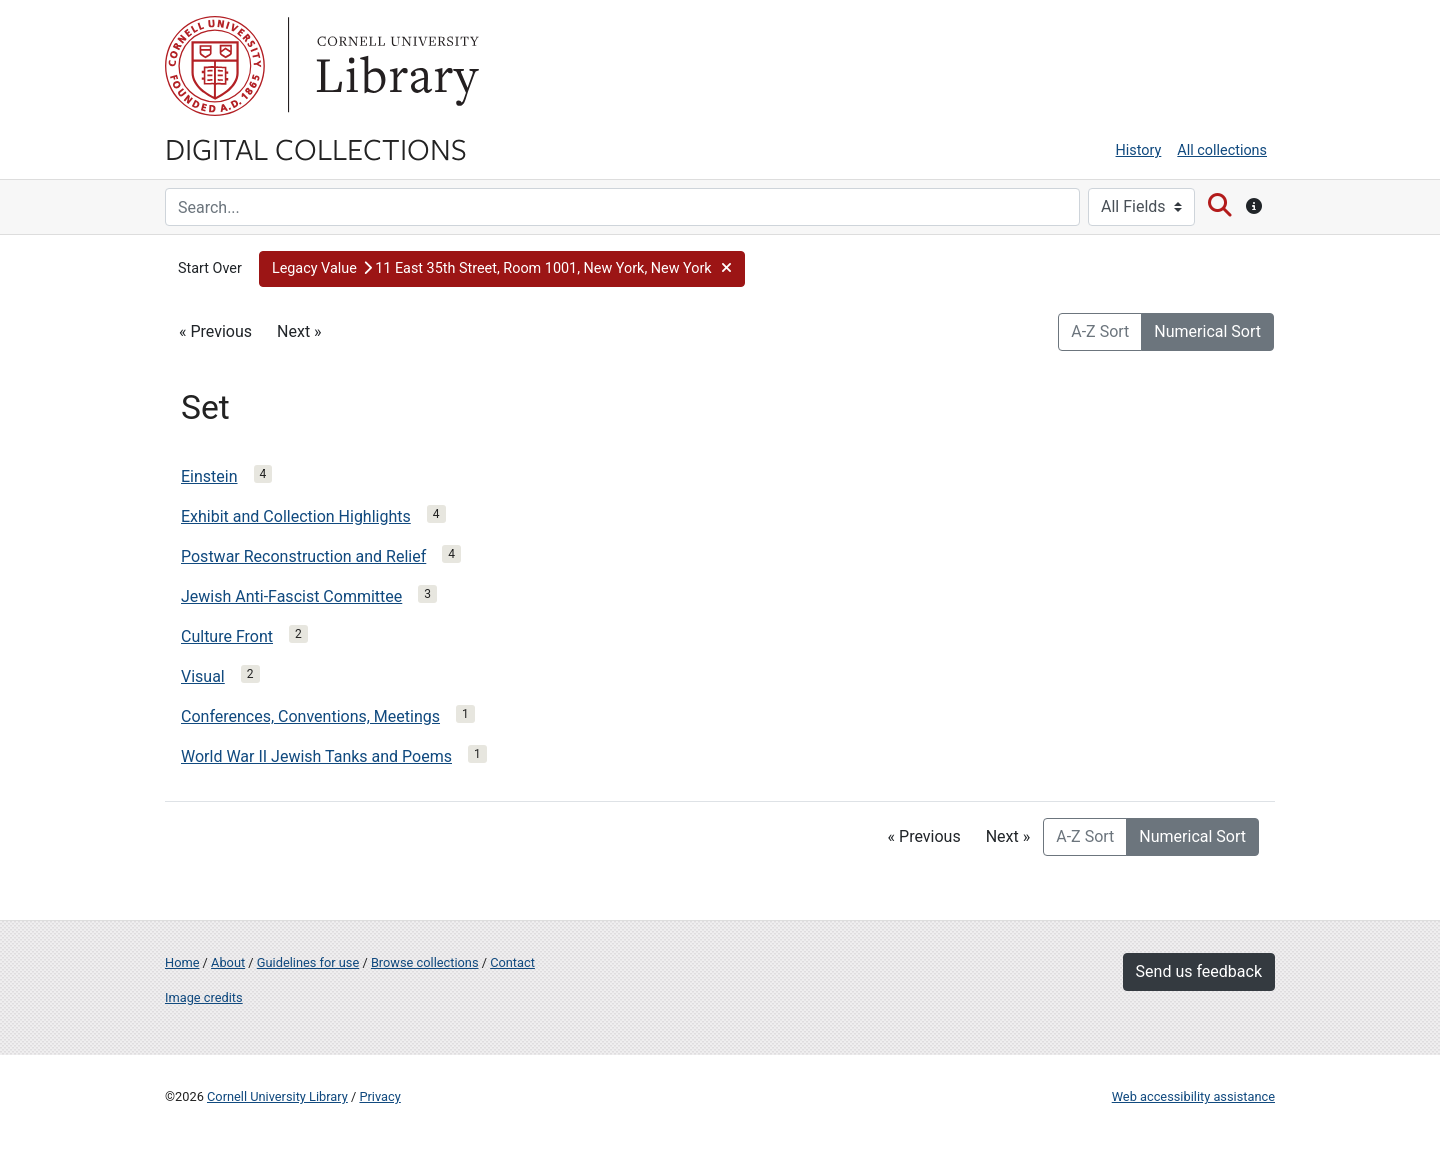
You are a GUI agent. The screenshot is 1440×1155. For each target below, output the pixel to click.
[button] (502, 269)
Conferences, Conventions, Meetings (310, 716)
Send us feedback (1199, 971)
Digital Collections (316, 148)
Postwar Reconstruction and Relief (303, 556)
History (1139, 150)
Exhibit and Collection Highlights (296, 516)
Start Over (210, 268)
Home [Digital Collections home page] (182, 962)
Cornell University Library (277, 1096)
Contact (512, 962)
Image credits (204, 997)
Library (395, 66)
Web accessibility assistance (1193, 1096)
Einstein (209, 476)
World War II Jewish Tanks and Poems (316, 756)
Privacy (379, 1096)
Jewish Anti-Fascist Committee (291, 596)
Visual (203, 676)
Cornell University (215, 66)
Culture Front (227, 636)
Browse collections (425, 962)
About (228, 962)
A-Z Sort (1100, 331)
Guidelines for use (308, 962)
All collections (1222, 150)
